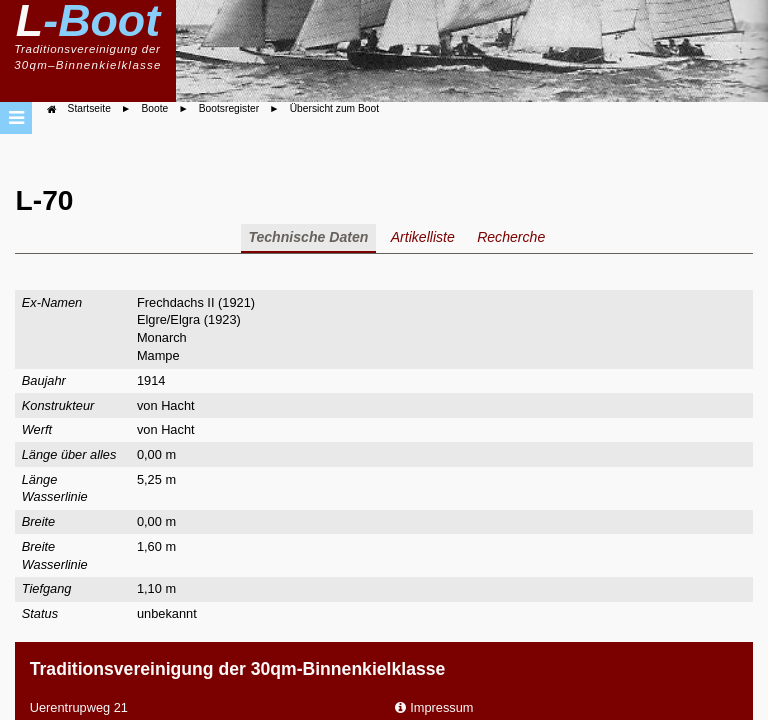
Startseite (89, 108)
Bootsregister (229, 108)
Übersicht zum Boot (334, 108)
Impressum (441, 707)
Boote (154, 108)
